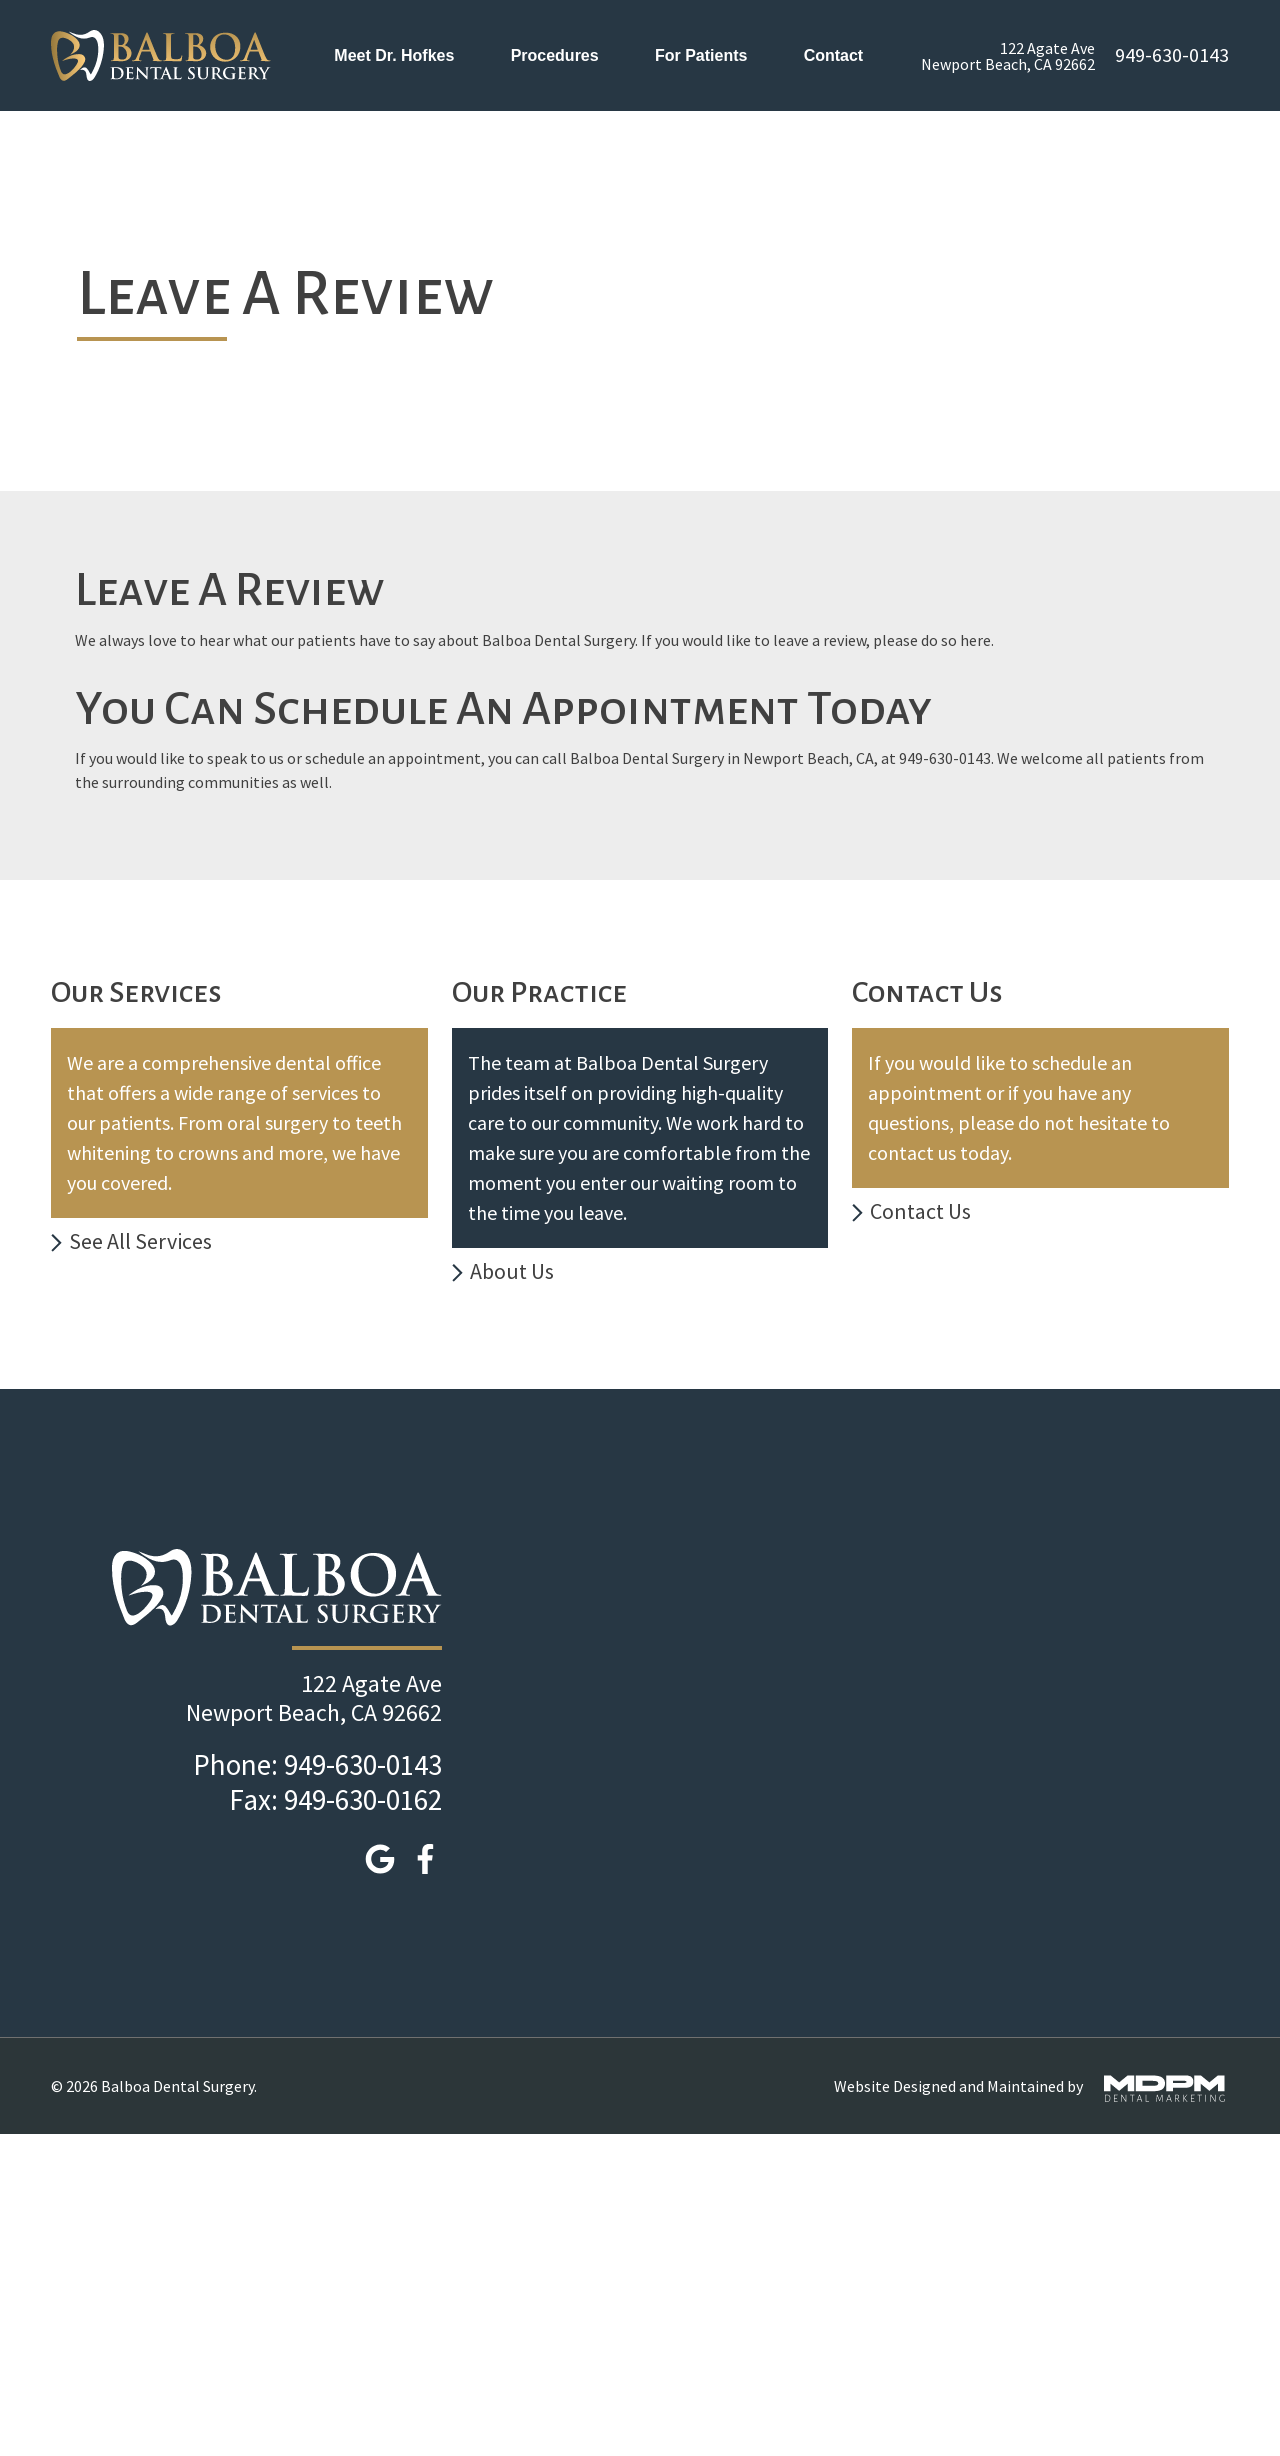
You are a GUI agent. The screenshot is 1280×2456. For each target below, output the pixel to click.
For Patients (701, 55)
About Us (512, 1271)
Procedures (555, 55)
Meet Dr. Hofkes (394, 55)
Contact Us (920, 1211)
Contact (836, 55)
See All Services (140, 1241)
